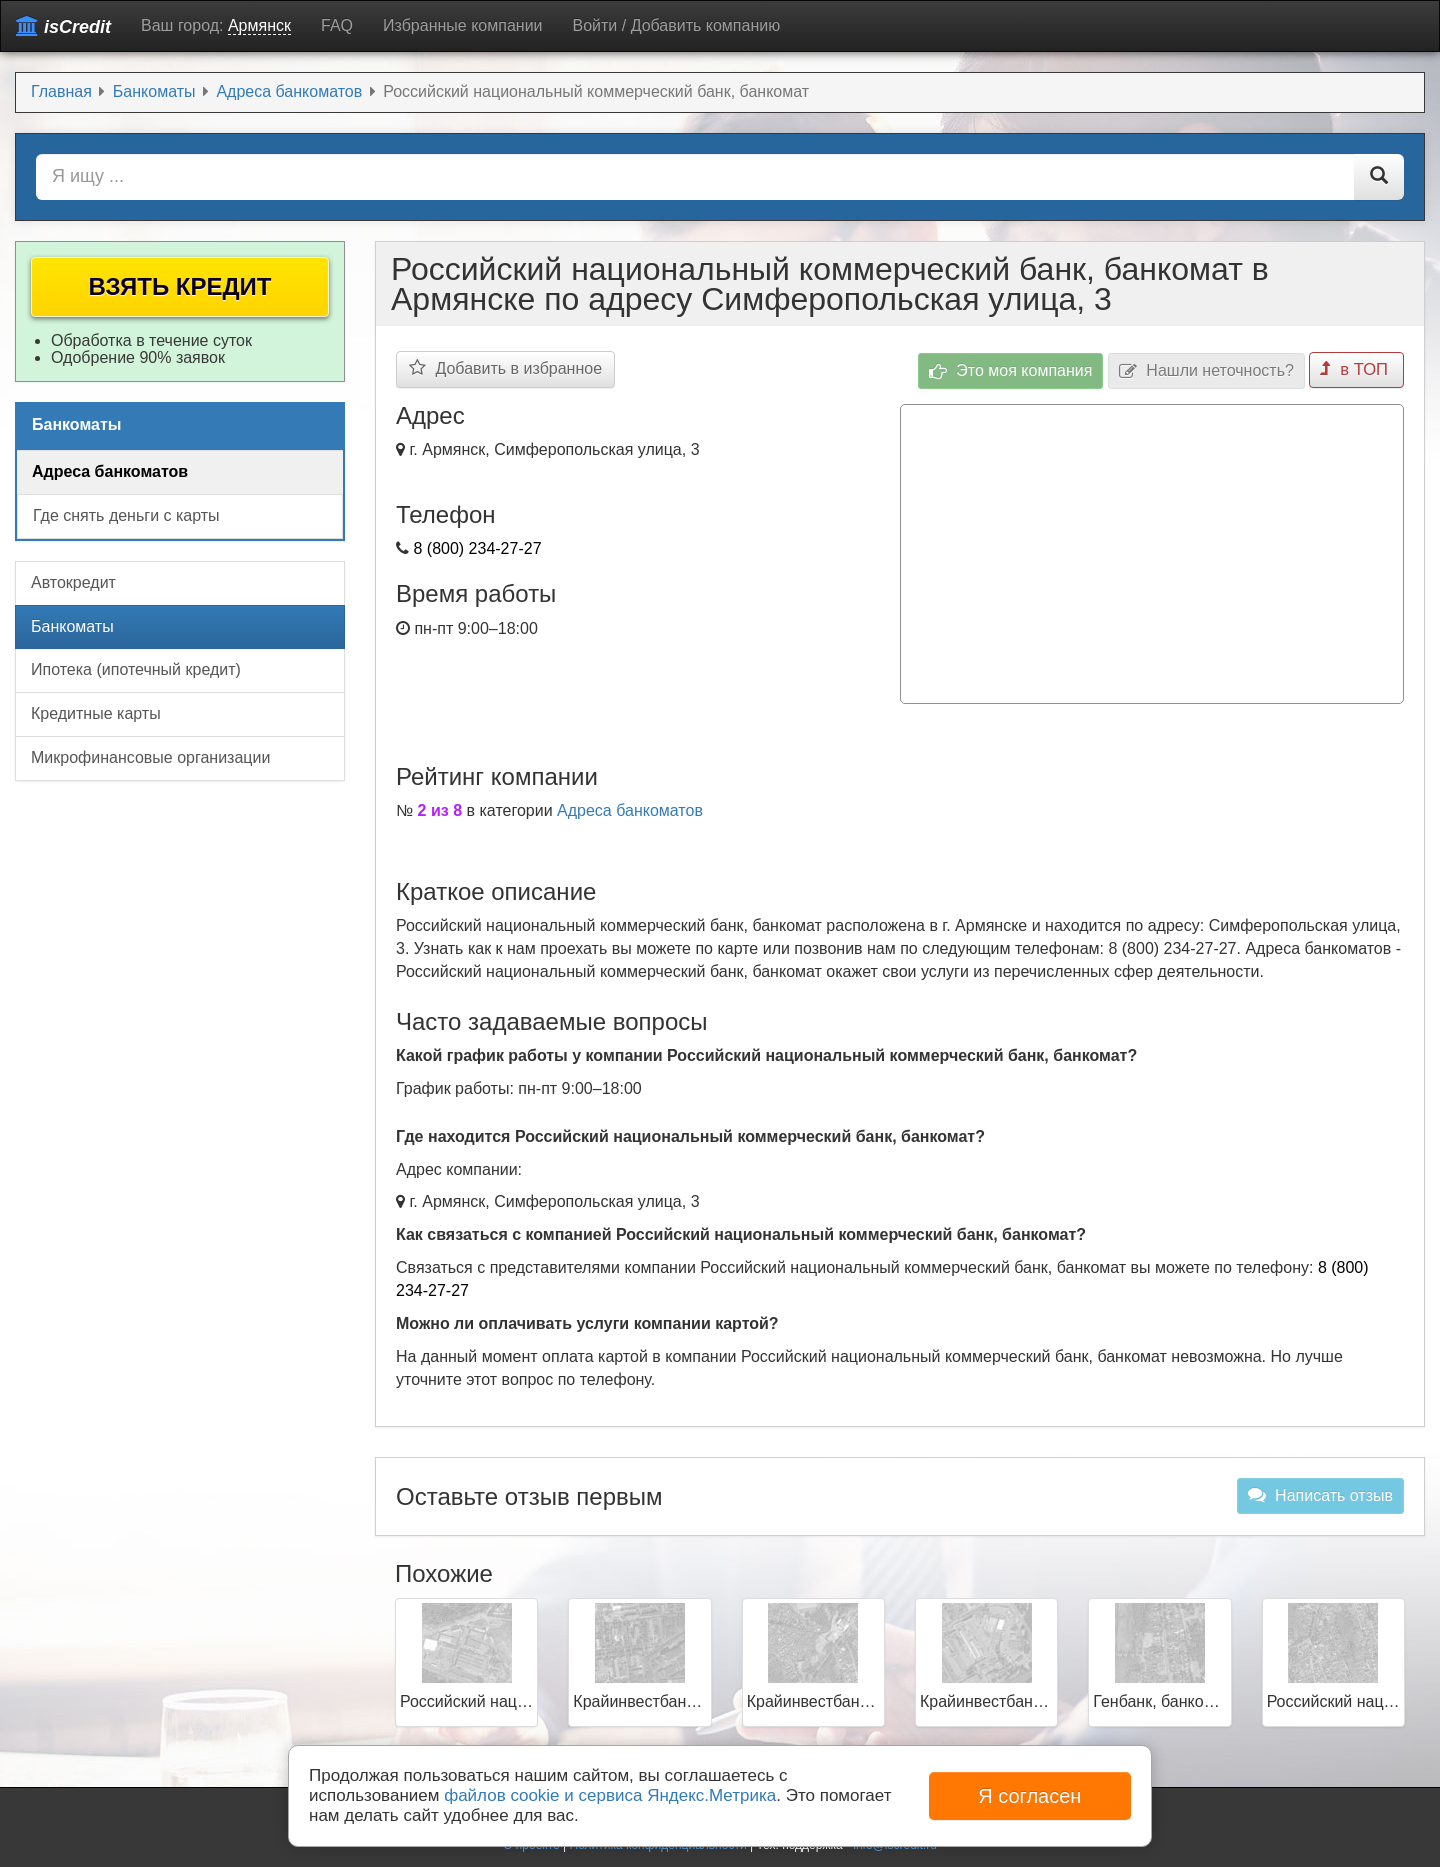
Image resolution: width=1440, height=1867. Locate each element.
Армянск (259, 25)
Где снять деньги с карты (126, 515)
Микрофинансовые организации (150, 757)
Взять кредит (180, 286)
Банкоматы (72, 626)
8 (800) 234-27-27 (477, 548)
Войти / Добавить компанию (677, 25)
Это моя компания (1013, 369)
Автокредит (73, 582)
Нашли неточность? (1208, 369)
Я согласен (1029, 1796)
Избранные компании (462, 25)
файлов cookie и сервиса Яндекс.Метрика (610, 1795)
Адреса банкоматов (630, 808)
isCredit (63, 26)
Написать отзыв (1320, 1493)
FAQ (337, 25)
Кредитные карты (96, 713)
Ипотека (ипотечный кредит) (136, 669)
